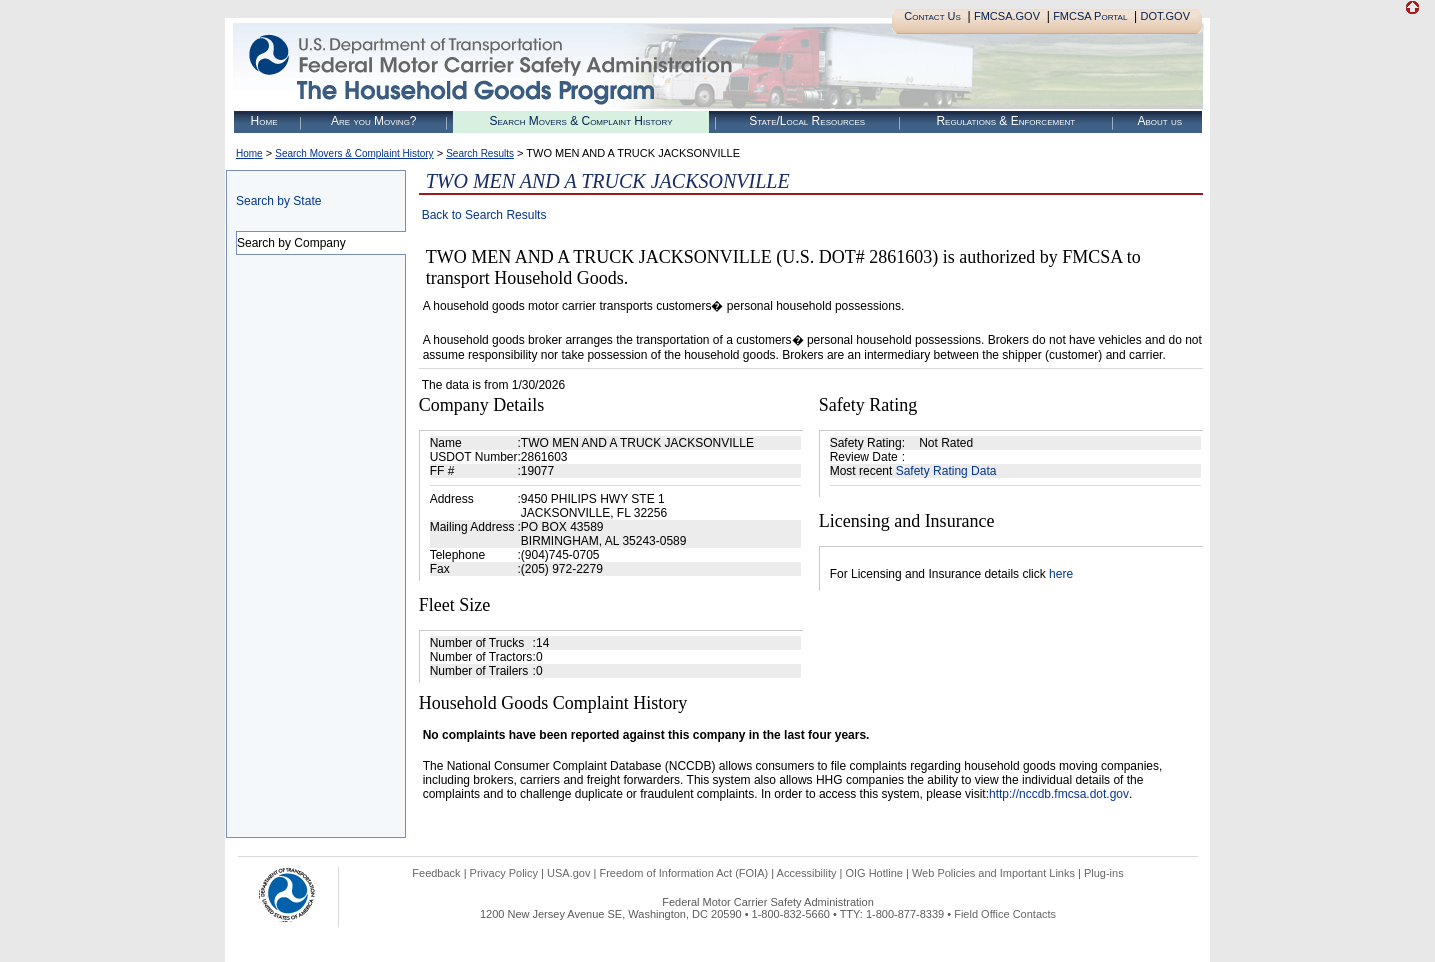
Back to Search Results (484, 215)
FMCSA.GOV (1007, 16)
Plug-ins (1104, 873)
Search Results (480, 153)
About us (1159, 121)
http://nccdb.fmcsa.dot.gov (1059, 794)
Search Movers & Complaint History (580, 121)
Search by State (278, 201)
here (1061, 574)
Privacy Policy (504, 873)
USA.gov (568, 873)
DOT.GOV (1165, 16)
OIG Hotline (873, 873)
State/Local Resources (807, 121)
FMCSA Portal (1090, 16)
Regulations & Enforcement (1005, 121)
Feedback (436, 873)
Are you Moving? (374, 121)
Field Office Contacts (1005, 914)
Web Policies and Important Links (993, 873)
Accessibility (807, 873)
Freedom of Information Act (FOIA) (683, 873)
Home (264, 121)
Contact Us (932, 16)
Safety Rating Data (946, 471)
